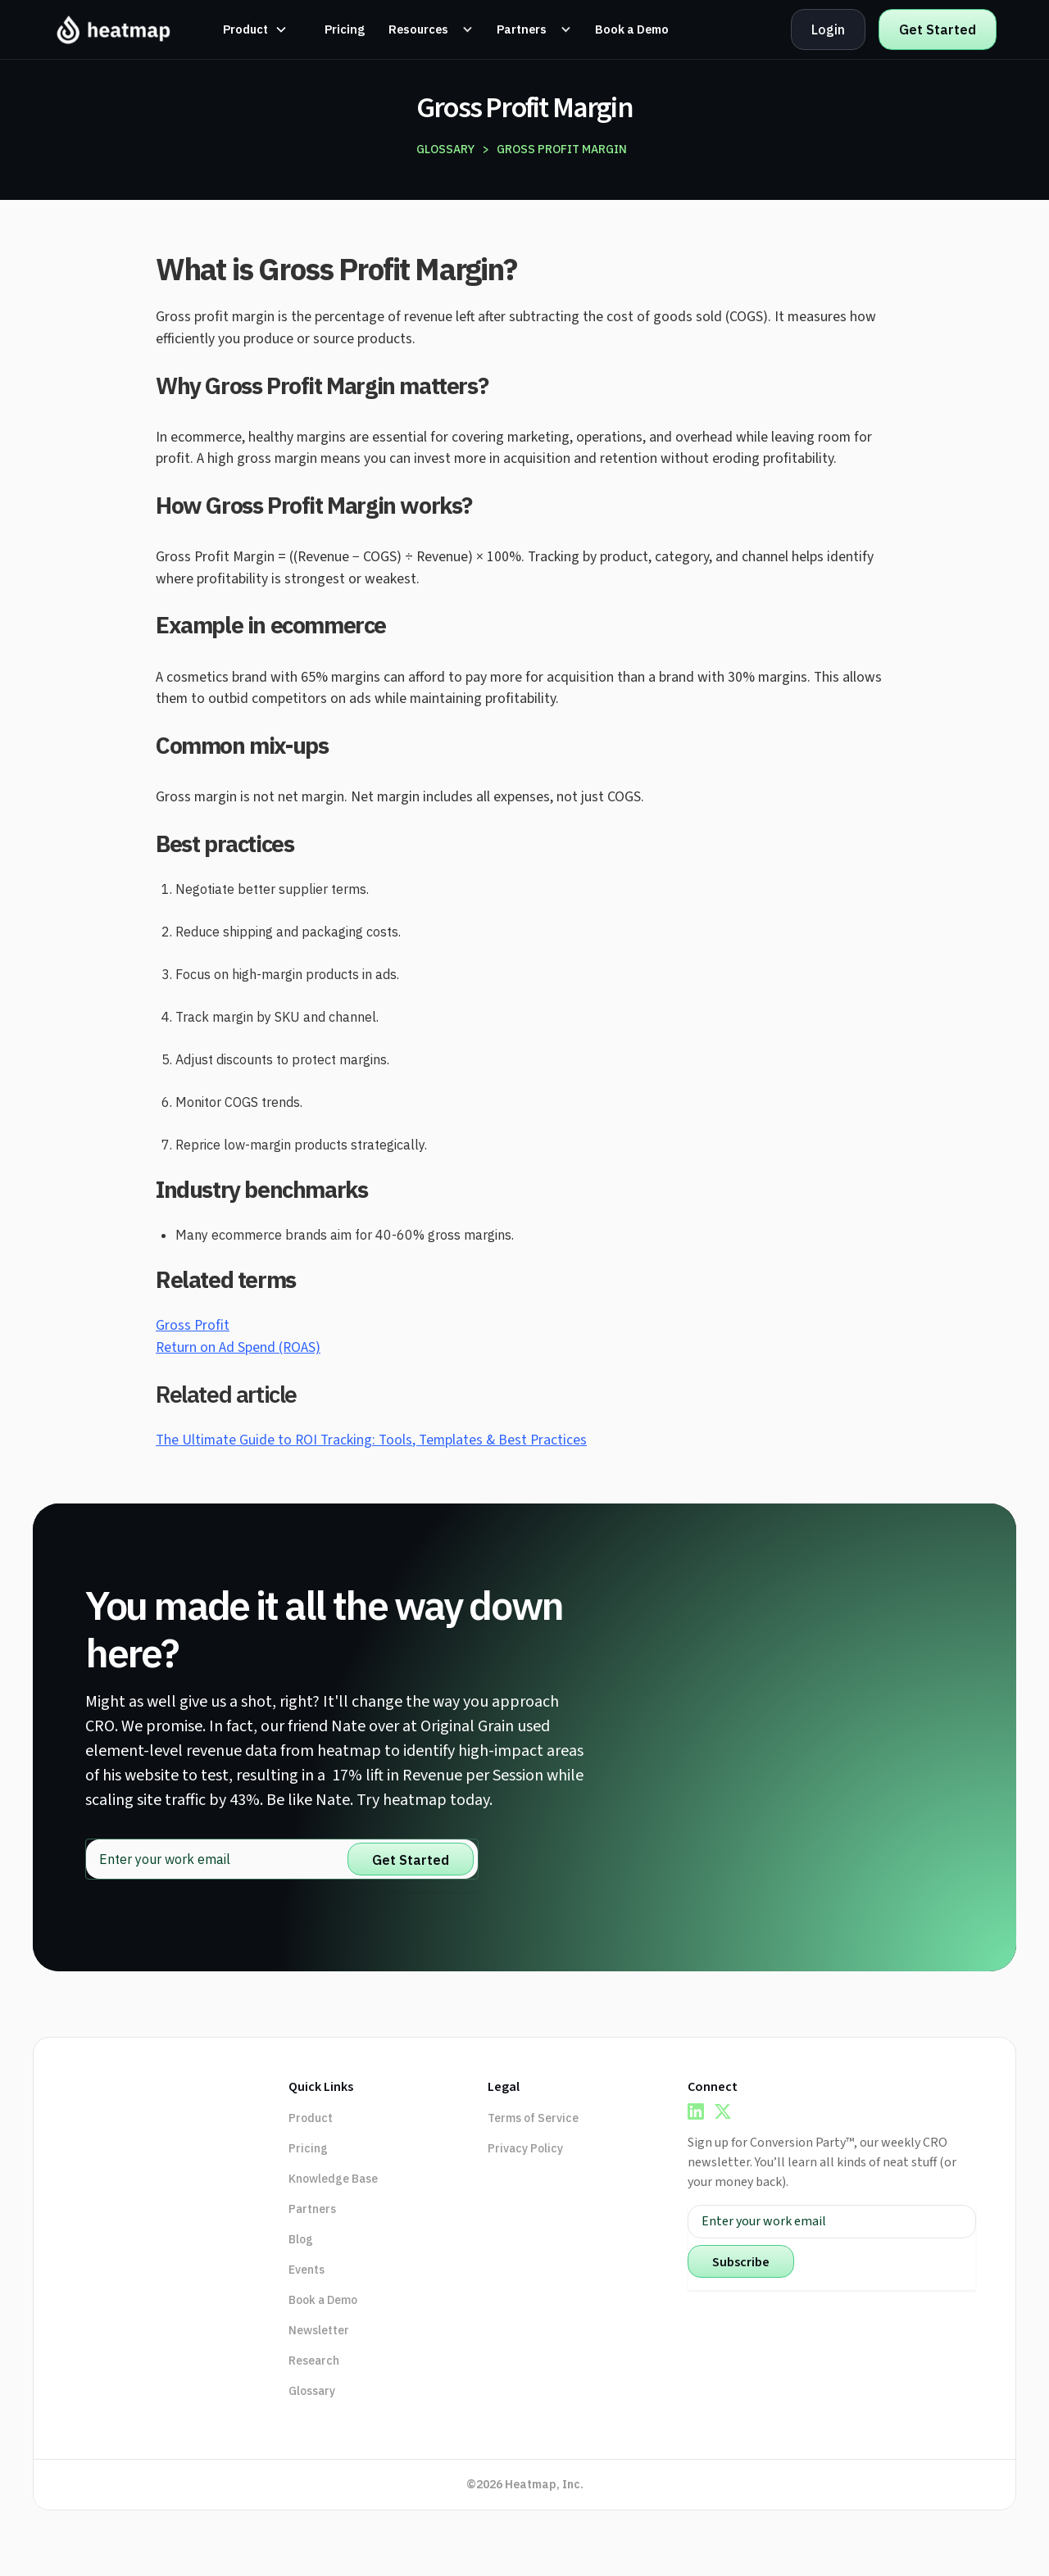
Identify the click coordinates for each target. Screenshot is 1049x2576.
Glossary (311, 2390)
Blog (300, 2239)
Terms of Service (533, 2118)
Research (313, 2360)
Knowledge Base (333, 2178)
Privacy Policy (525, 2148)
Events (306, 2269)
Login (828, 29)
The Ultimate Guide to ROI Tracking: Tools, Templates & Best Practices (371, 1440)
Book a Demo (322, 2300)
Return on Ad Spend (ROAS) (238, 1347)
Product (310, 2118)
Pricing (308, 2148)
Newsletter (318, 2330)
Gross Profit (192, 1325)
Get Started (937, 29)
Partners (312, 2209)
